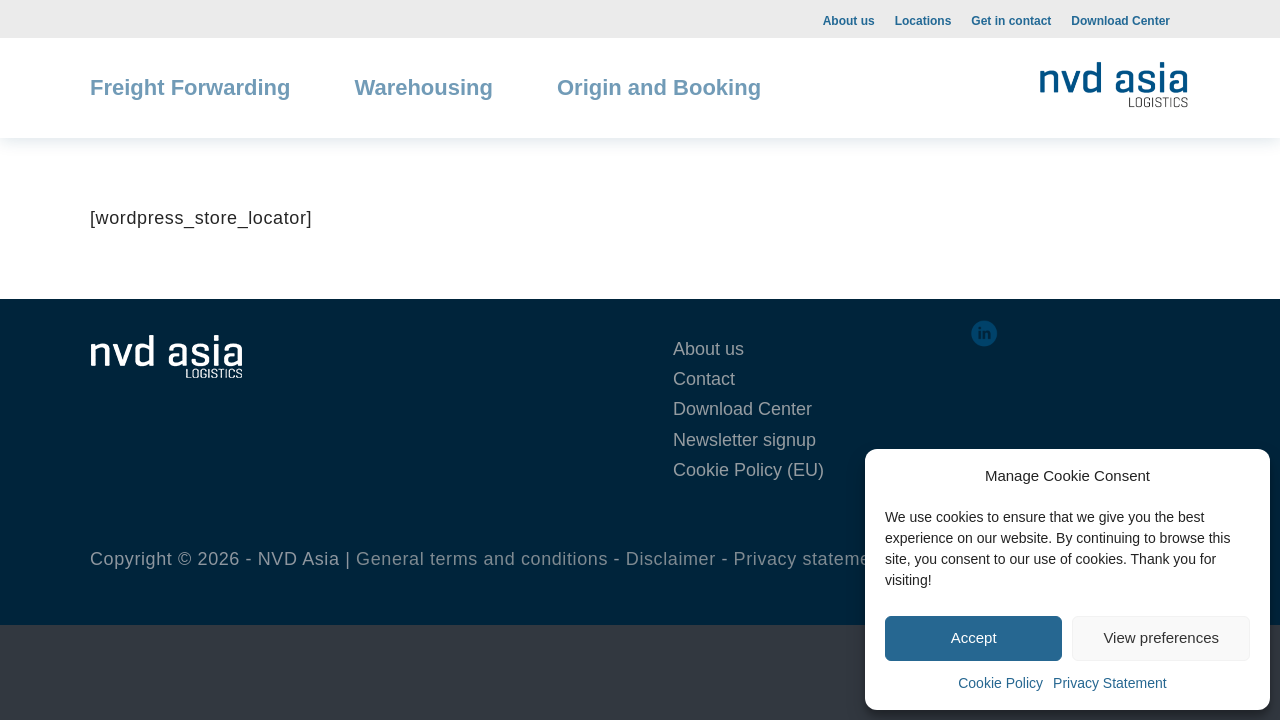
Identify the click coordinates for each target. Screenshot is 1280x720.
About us (849, 21)
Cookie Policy (1000, 683)
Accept (974, 637)
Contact (704, 379)
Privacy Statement (1110, 683)
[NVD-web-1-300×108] (1113, 80)
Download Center (1120, 21)
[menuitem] (849, 20)
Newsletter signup (744, 440)
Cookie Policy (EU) (748, 470)
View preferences (1161, 637)
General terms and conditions (482, 559)
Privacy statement (810, 559)
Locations (923, 21)
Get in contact (1011, 21)
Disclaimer (671, 559)
